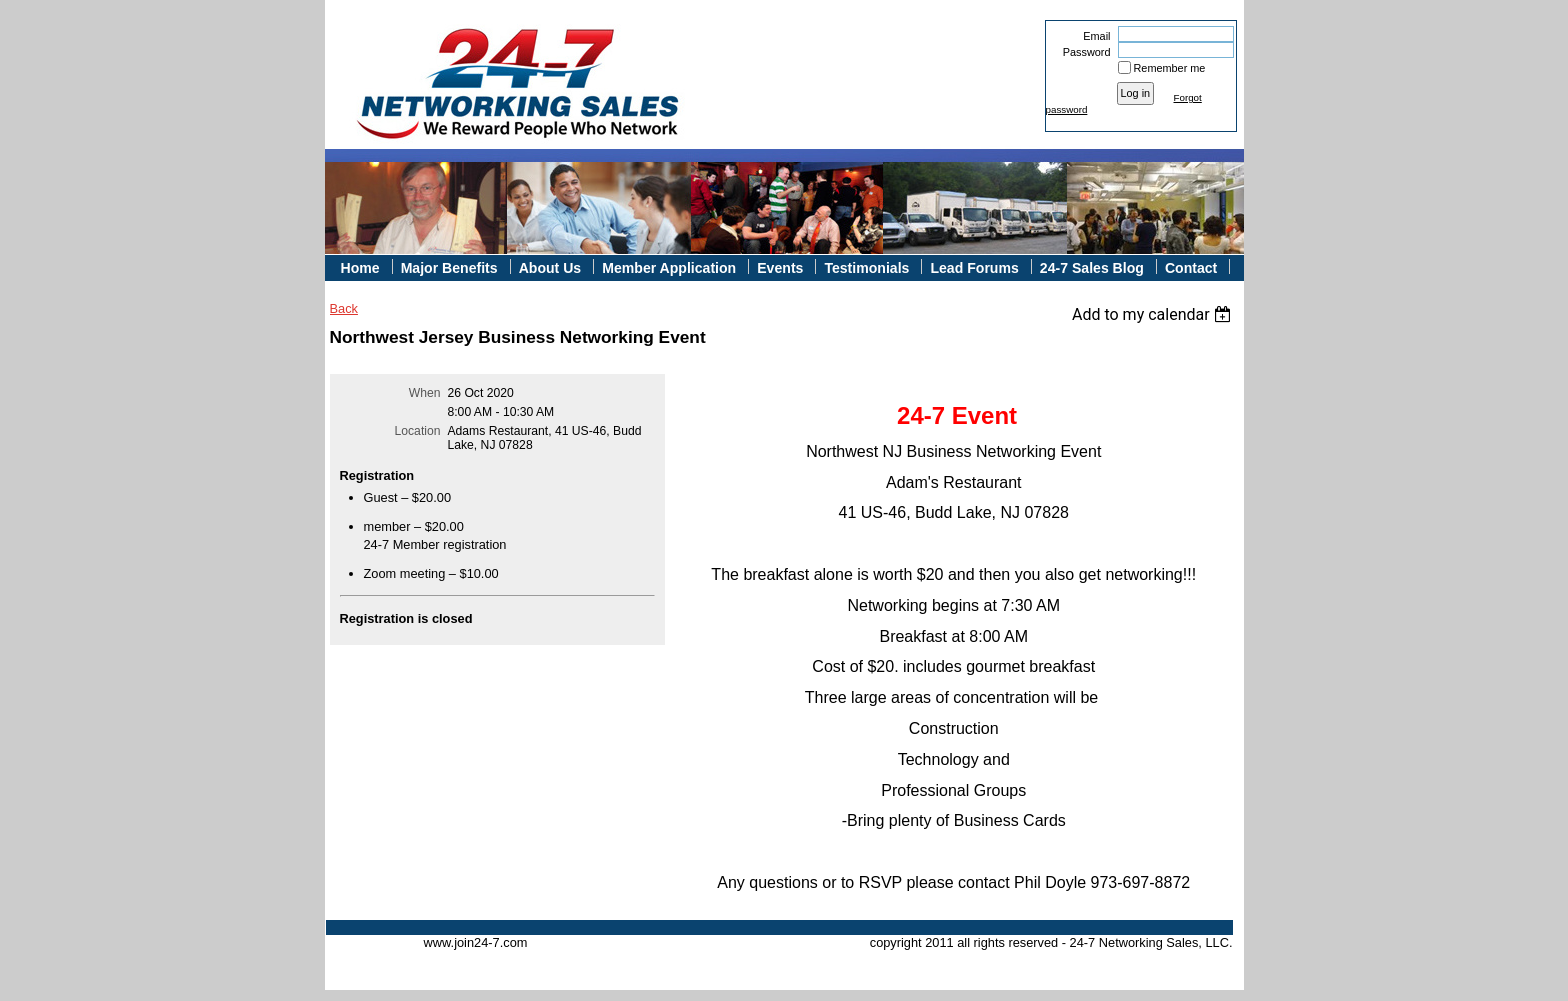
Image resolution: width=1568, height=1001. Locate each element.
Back (344, 308)
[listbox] (1154, 314)
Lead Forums (974, 268)
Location (418, 431)
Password (1082, 52)
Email (1093, 36)
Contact (1191, 268)
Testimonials (866, 268)
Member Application (669, 268)
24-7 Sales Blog (1092, 268)
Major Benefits (449, 268)
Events (780, 268)
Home (360, 268)
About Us (550, 268)
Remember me (1170, 68)
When (425, 393)
